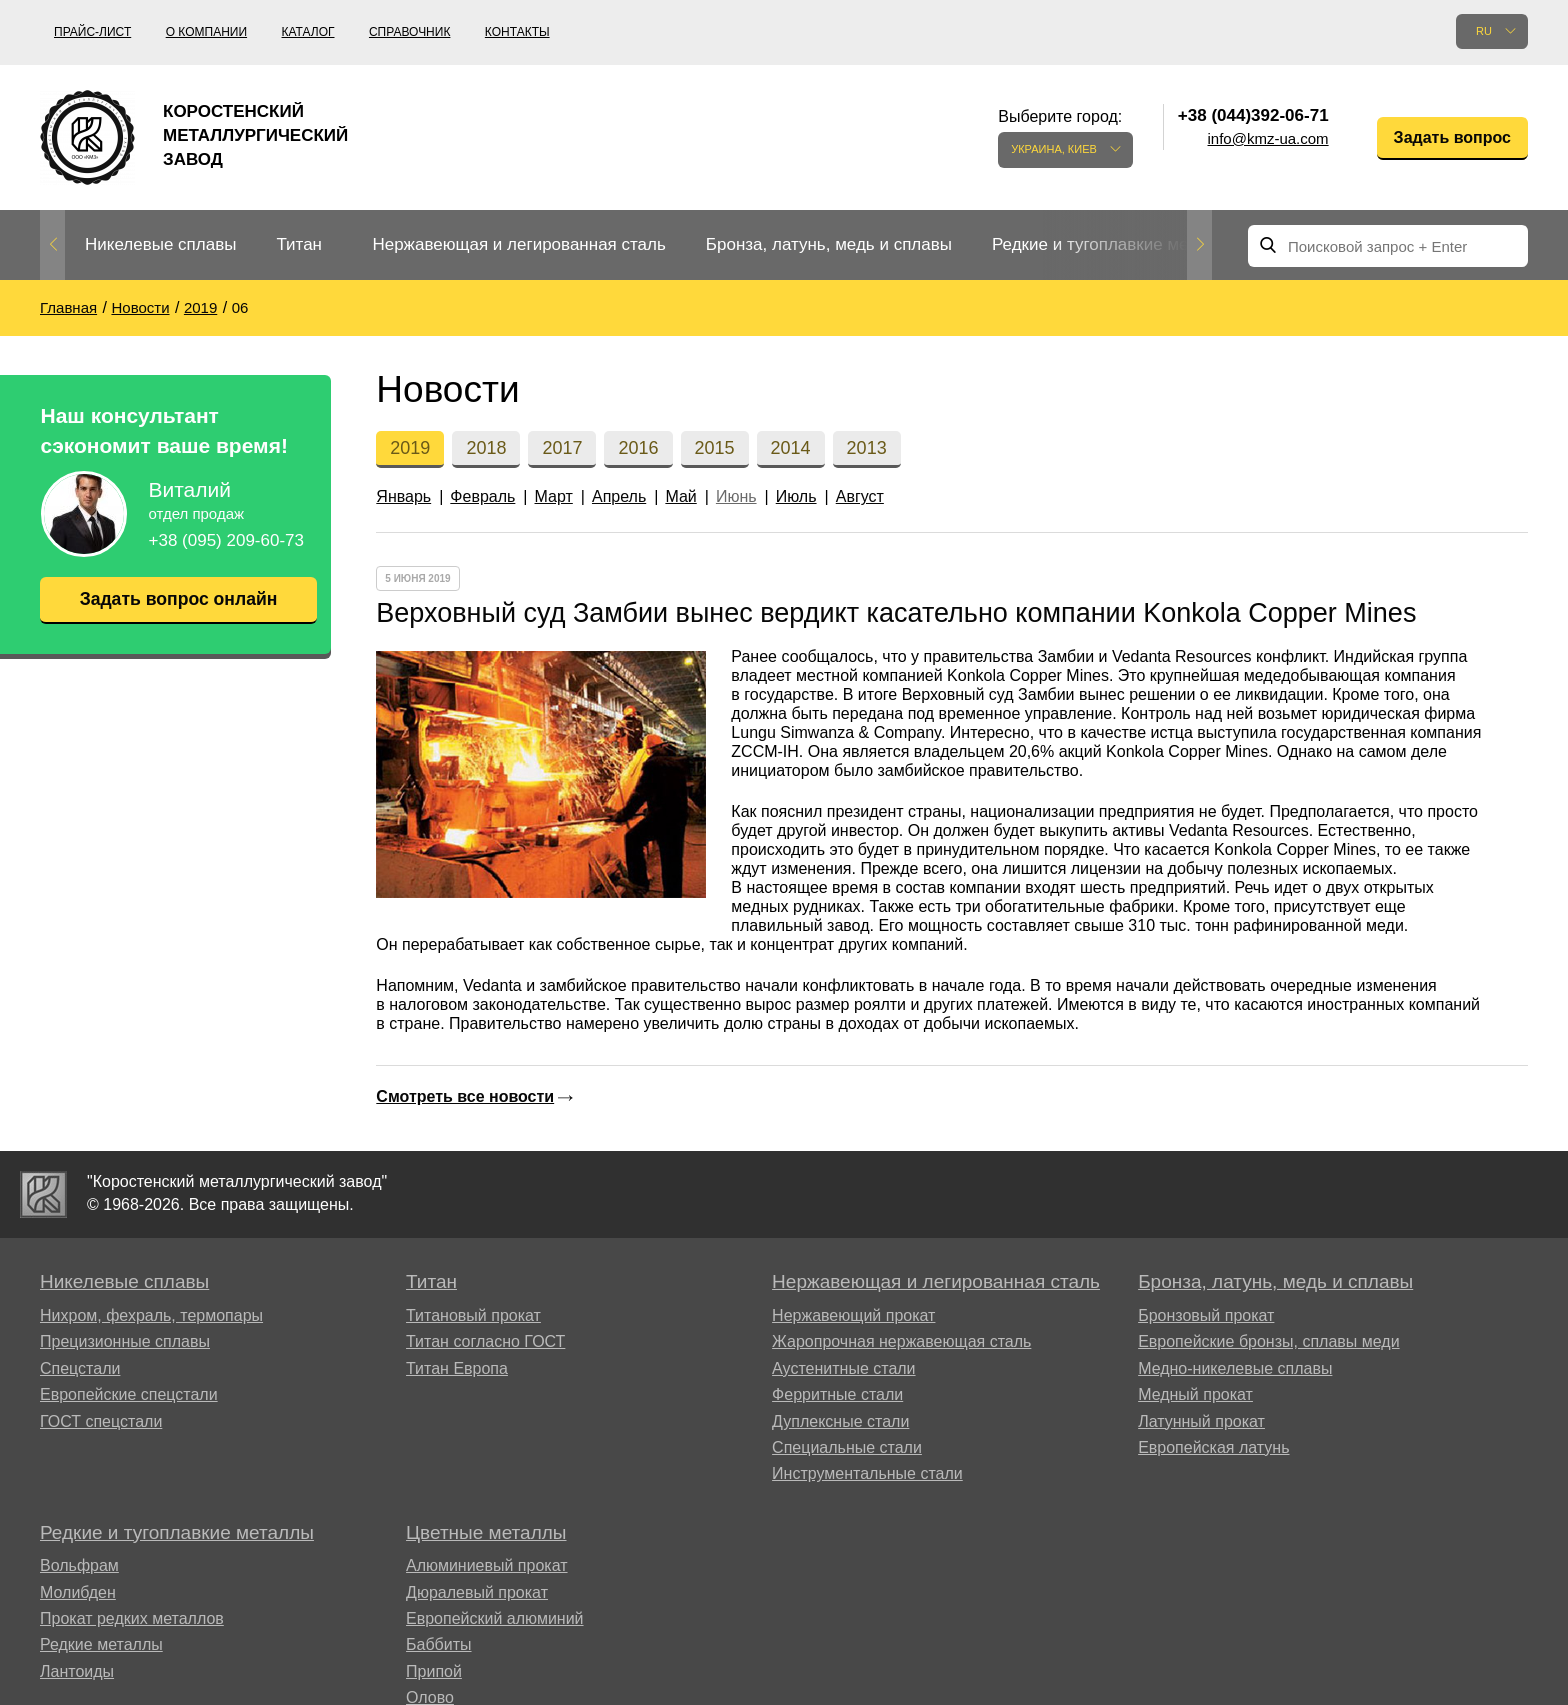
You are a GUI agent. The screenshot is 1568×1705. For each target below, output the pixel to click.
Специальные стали (847, 1447)
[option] (160, 245)
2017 (562, 448)
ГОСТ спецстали (101, 1421)
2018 (486, 448)
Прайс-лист (92, 32)
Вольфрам (79, 1565)
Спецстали (80, 1368)
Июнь (736, 496)
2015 (715, 448)
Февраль (482, 496)
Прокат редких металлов (132, 1618)
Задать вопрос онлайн (178, 599)
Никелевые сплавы (160, 244)
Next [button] (1199, 245)
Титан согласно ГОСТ (485, 1341)
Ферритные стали (837, 1394)
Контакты (517, 32)
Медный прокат (1195, 1394)
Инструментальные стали (867, 1473)
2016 (638, 448)
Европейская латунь (1213, 1447)
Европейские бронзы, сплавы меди (1268, 1341)
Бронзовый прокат (1206, 1315)
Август (860, 496)
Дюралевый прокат (477, 1592)
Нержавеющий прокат (853, 1315)
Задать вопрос (1452, 137)
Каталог (308, 32)
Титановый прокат (473, 1315)
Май (680, 496)
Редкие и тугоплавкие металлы (1114, 244)
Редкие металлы (101, 1644)
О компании (206, 32)
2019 (410, 448)
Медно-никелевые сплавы (1235, 1368)
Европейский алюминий (495, 1618)
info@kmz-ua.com (1268, 138)
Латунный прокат (1201, 1421)
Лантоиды (77, 1671)
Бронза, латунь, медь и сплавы (829, 244)
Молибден (78, 1592)
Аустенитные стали (843, 1368)
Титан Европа (457, 1368)
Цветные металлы (486, 1532)
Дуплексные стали (840, 1421)
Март (554, 496)
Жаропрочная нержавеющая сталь (901, 1341)
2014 (791, 448)
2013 (867, 448)
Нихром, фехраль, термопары (151, 1315)
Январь (403, 496)
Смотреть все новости (465, 1096)
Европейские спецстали (129, 1394)
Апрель (619, 496)
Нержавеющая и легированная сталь (518, 244)
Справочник (409, 32)
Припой (434, 1671)
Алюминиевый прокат (487, 1565)
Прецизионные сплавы (125, 1341)
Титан (299, 244)
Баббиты (439, 1644)
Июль (796, 496)
